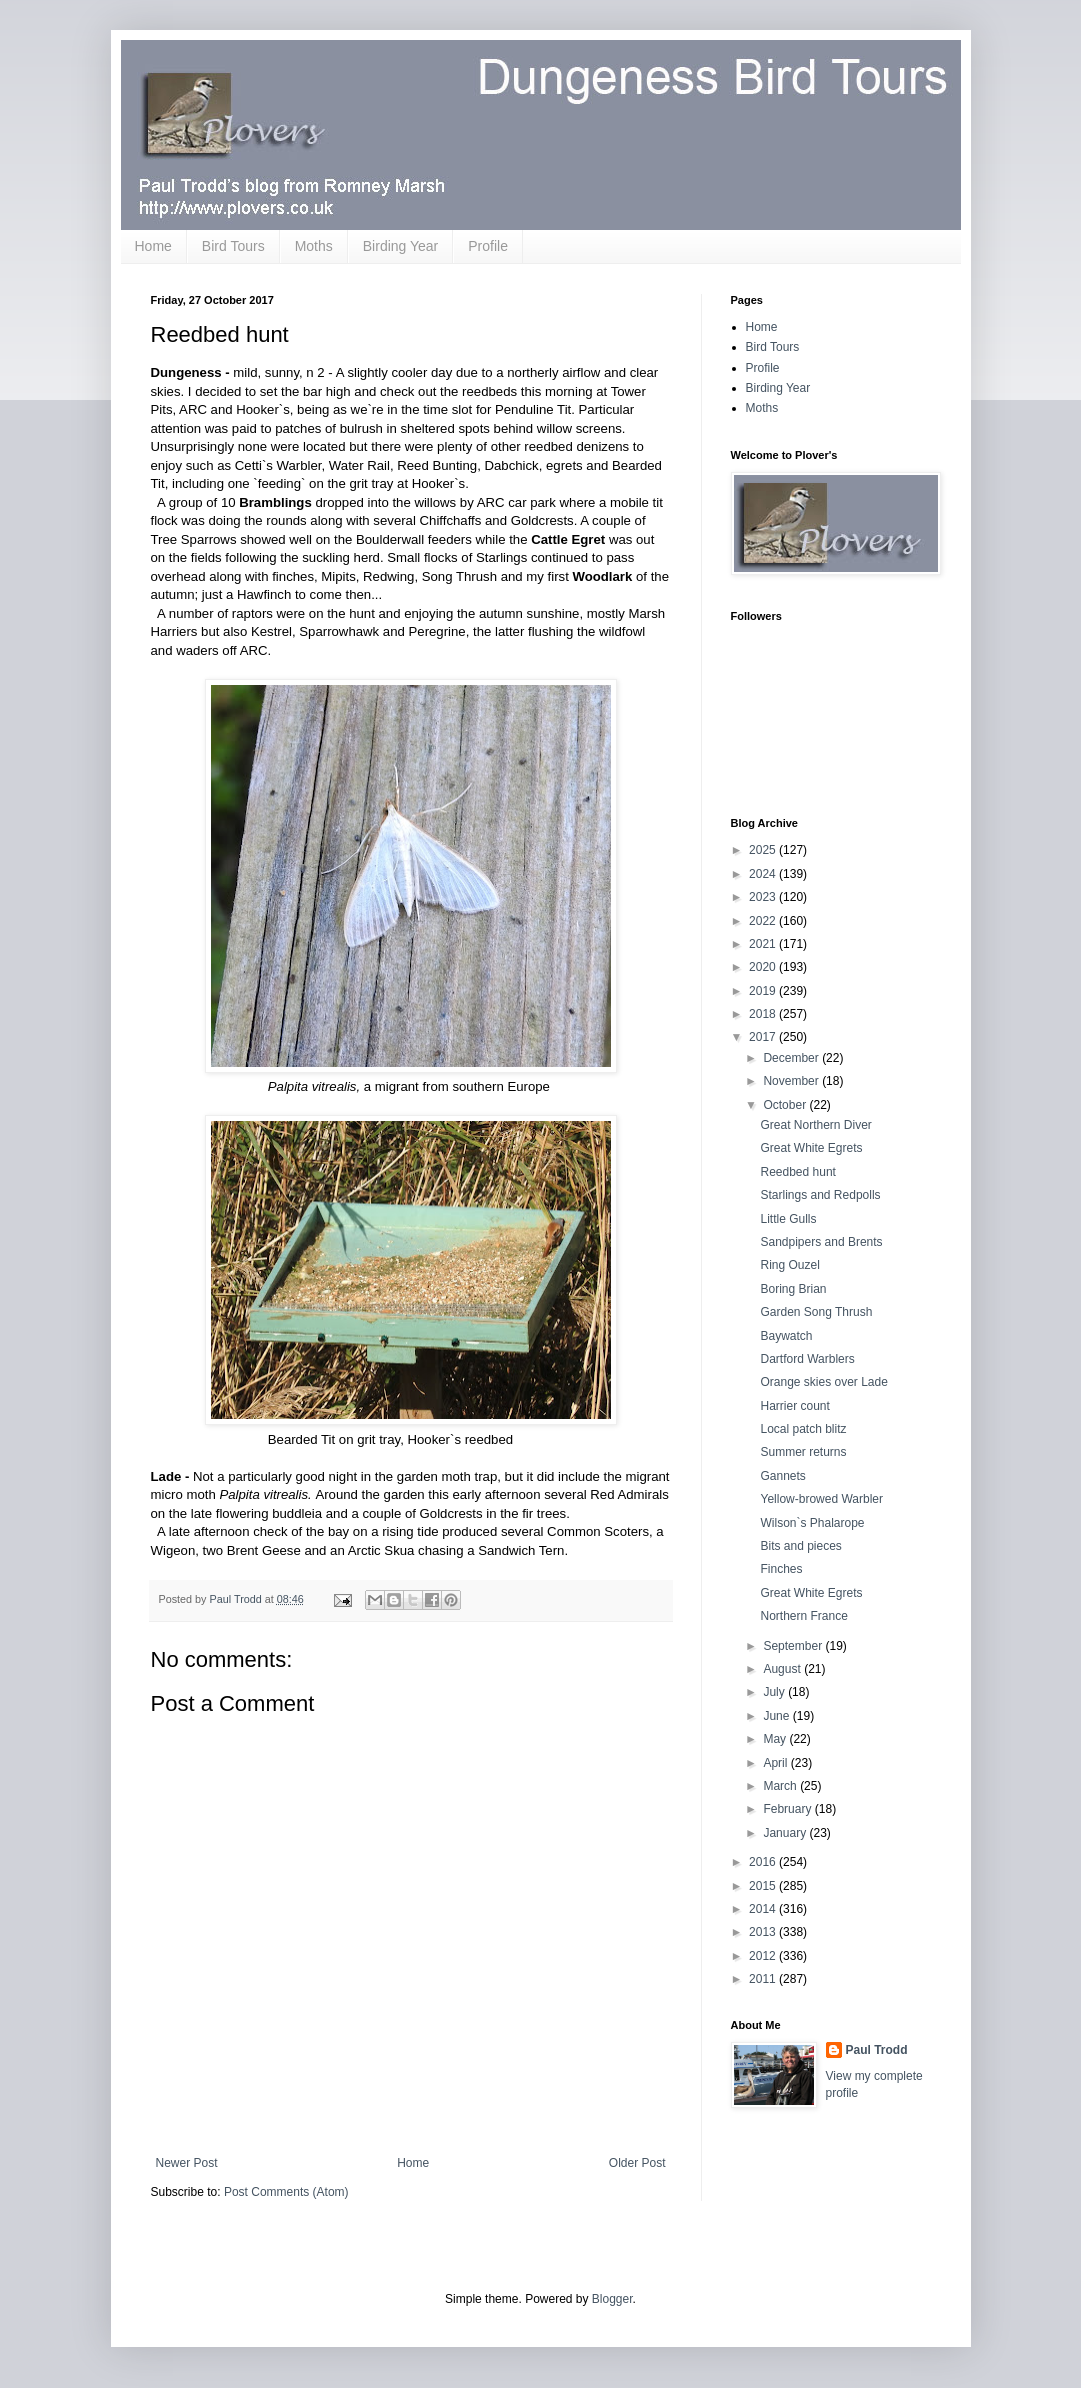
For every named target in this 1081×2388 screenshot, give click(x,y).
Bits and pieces (800, 1546)
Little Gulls (788, 1219)
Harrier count (794, 1406)
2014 (764, 1909)
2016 (764, 1862)
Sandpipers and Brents (821, 1242)
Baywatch (786, 1336)
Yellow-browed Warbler (821, 1499)
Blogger (612, 2299)
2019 (764, 991)
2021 (764, 944)
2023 (764, 897)
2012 (764, 1956)
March (781, 1786)
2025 (764, 850)
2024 (764, 874)
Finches (781, 1569)
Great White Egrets (811, 1148)
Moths (314, 246)
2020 (764, 967)
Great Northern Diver (815, 1125)
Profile (488, 246)
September (794, 1646)
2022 (764, 921)
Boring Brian (793, 1289)
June (777, 1716)
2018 (764, 1014)
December (792, 1058)
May (776, 1739)
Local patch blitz (803, 1429)
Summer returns (803, 1452)
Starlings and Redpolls (820, 1195)
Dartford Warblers (807, 1359)
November (792, 1081)
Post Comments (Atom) (286, 2192)
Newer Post (187, 2163)
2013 (764, 1932)
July (775, 1692)
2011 (764, 1979)
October (786, 1105)
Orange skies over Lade (823, 1382)
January (786, 1833)
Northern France (803, 1616)
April (776, 1763)
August (783, 1669)
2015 (764, 1886)
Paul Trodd (877, 2050)
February (788, 1809)
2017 (764, 1037)
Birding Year (401, 246)
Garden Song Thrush (816, 1312)
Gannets (782, 1476)
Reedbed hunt (797, 1172)
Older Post (637, 2163)
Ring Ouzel (789, 1265)
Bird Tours (233, 246)
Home (153, 246)
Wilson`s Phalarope (812, 1523)
